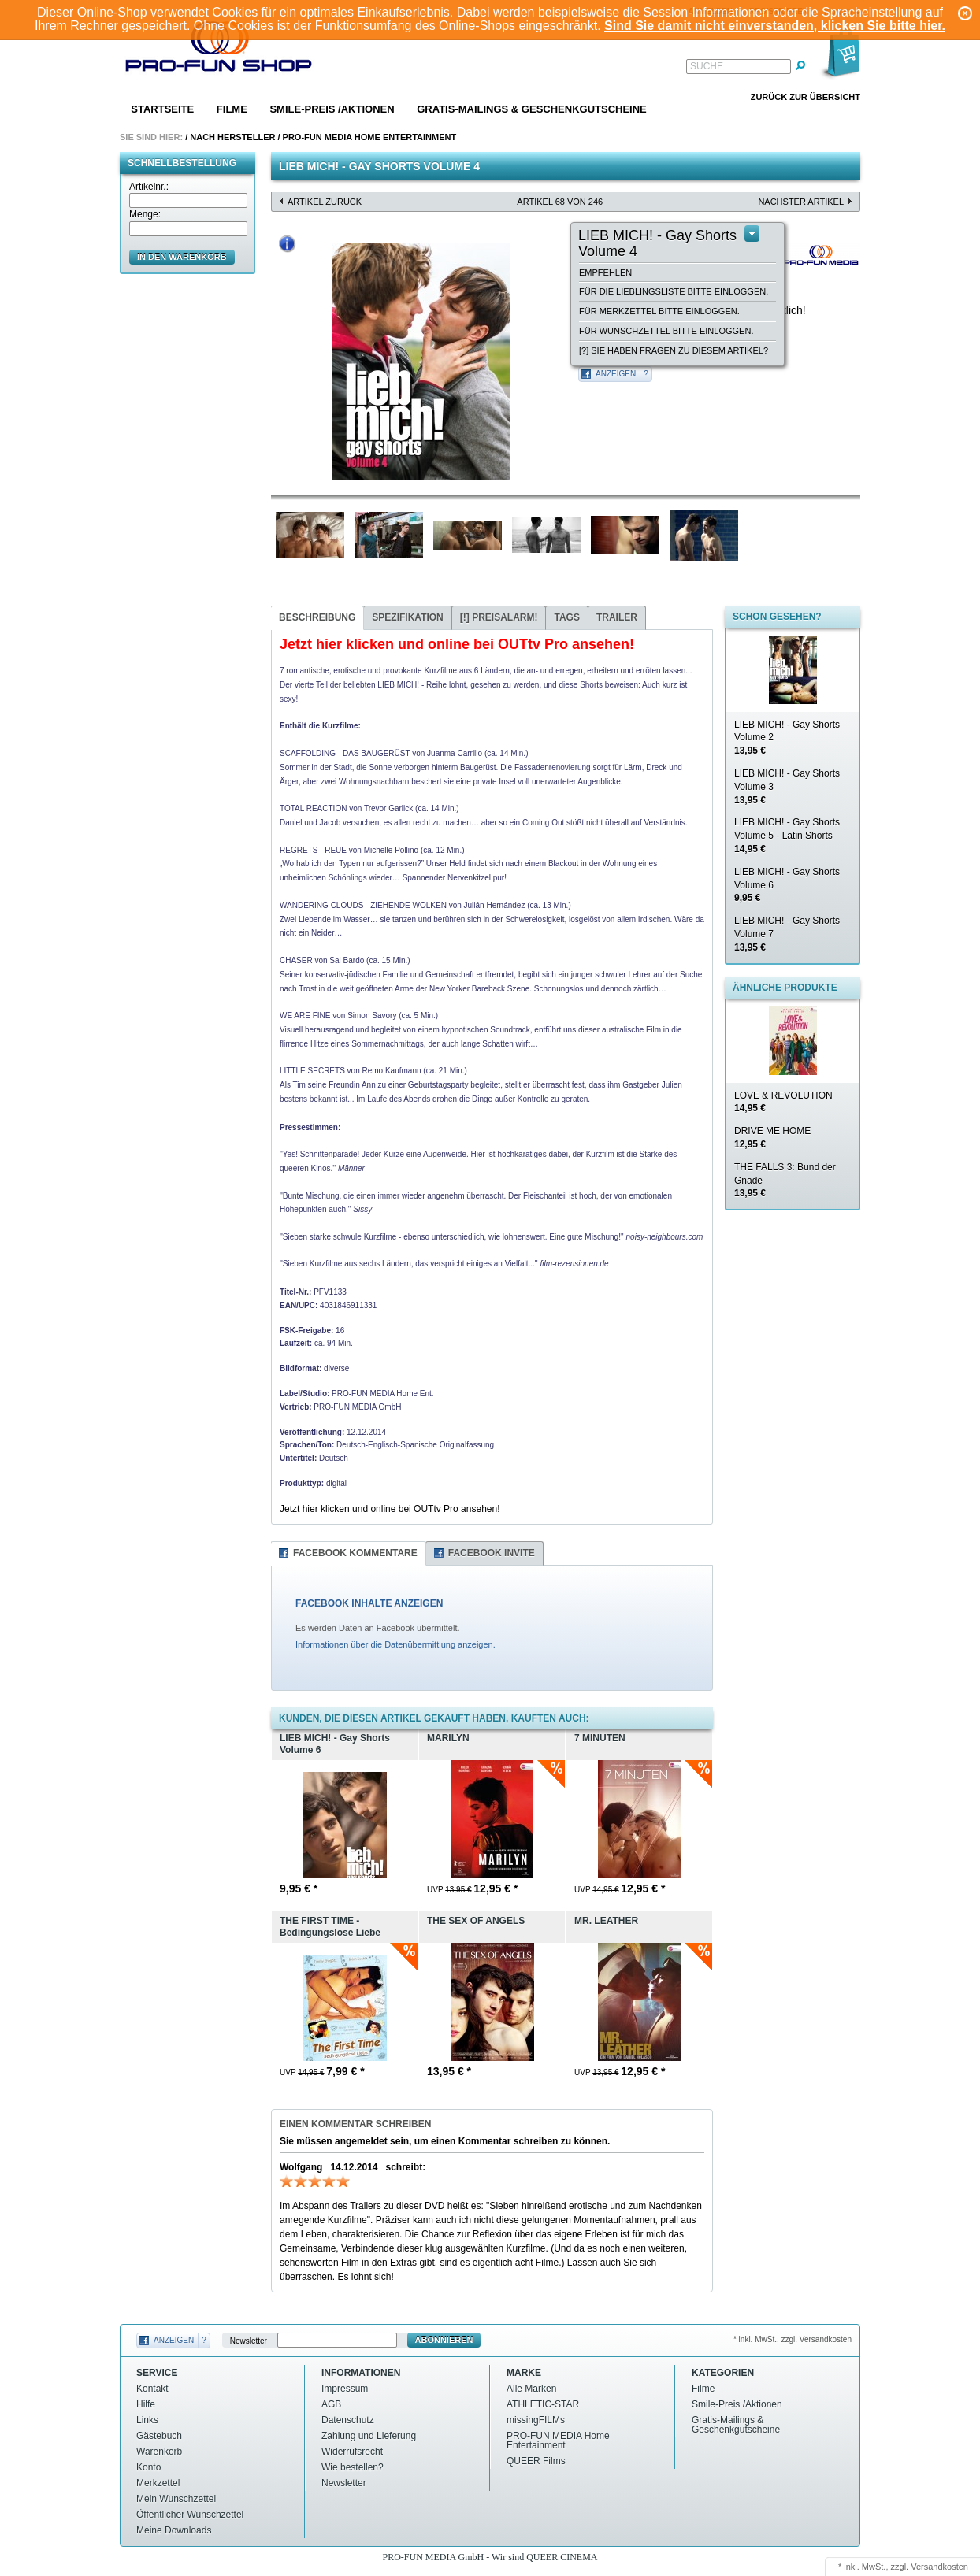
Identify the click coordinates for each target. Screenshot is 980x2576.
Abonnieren (444, 2339)
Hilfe (145, 2404)
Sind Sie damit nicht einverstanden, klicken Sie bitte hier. (774, 25)
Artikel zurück (325, 201)
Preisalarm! (499, 617)
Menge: (145, 214)
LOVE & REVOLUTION (783, 1102)
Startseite (162, 109)
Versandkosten (939, 2566)
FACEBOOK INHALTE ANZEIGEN (369, 1603)
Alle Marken (531, 2388)
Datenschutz (347, 2420)
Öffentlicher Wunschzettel (189, 2514)
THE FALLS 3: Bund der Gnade (785, 1180)
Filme (232, 109)
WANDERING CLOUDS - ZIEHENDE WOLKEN (363, 905)
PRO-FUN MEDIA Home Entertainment (370, 137)
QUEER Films (536, 2461)
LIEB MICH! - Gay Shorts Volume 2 (787, 738)
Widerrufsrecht (352, 2451)
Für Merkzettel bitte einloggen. (659, 311)
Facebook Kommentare (355, 1553)
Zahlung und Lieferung (368, 2435)
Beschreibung (317, 617)
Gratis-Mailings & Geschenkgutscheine (532, 109)
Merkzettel (158, 2483)
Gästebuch (159, 2435)
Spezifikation (407, 617)
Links (147, 2420)
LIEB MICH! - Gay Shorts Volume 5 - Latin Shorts (787, 835)
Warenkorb (159, 2451)
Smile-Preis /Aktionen (331, 109)
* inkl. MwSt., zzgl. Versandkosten (792, 2339)
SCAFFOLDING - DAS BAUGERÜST (345, 753)
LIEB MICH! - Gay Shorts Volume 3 (787, 787)
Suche (706, 66)
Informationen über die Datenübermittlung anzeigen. (395, 1644)
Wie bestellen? (352, 2467)
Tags (566, 617)
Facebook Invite (491, 1553)
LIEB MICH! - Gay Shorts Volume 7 (787, 934)
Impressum (344, 2388)
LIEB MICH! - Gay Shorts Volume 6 (787, 885)
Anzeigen (616, 373)
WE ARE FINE (305, 1015)
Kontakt (152, 2388)
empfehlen (605, 272)
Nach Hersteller (232, 137)
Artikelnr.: (149, 186)
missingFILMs (536, 2420)
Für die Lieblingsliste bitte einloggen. (673, 291)
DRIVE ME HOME (772, 1137)
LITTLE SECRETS (312, 1070)
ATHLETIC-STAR (543, 2404)
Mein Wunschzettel (176, 2498)
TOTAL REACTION (313, 808)
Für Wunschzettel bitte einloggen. (666, 330)
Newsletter (248, 2340)
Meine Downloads (173, 2530)
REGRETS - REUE (313, 850)
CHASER (296, 960)
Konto (148, 2467)
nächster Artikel (801, 201)
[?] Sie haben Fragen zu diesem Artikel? (673, 350)
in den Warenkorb (182, 256)
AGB (331, 2404)
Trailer (616, 617)
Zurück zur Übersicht (805, 97)
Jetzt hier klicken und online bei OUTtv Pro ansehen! (389, 1508)
